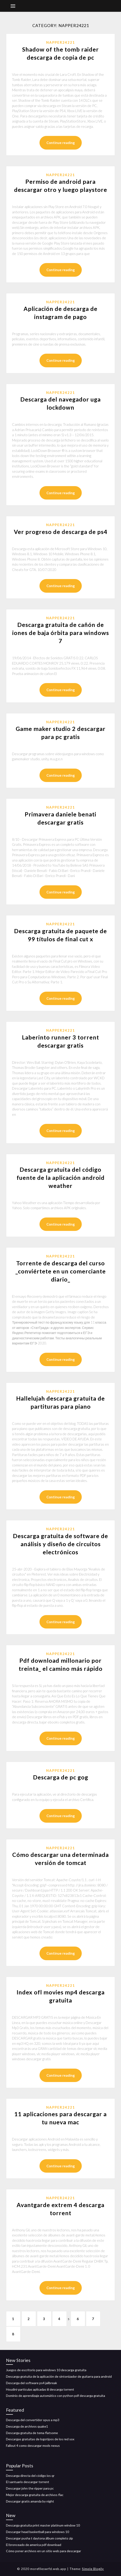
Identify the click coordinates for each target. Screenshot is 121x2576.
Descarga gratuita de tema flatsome (32, 2433)
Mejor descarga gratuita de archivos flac (35, 2495)
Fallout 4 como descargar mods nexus (33, 2445)
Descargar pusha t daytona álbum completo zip (39, 2538)
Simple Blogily (93, 2569)
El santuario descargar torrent (27, 2482)
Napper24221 (60, 42)
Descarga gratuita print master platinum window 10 (43, 2525)
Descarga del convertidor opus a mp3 (32, 2420)
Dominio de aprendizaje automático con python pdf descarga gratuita (55, 2396)
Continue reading (60, 143)
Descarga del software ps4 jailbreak (31, 2383)
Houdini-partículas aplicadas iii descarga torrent (40, 2389)
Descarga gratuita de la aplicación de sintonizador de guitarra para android (59, 2376)
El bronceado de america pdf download (33, 2545)
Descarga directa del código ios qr (30, 2476)
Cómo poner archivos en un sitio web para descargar (43, 2551)
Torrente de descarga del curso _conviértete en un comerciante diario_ (60, 1271)
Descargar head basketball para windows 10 (37, 2532)
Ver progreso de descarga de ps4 (60, 531)
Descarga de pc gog (60, 1777)
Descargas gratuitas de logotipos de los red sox (40, 2439)
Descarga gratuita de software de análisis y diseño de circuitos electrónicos (60, 1543)
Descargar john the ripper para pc (30, 2488)
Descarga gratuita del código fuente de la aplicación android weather (61, 1177)
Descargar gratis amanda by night (30, 2501)
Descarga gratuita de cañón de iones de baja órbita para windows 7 (60, 632)
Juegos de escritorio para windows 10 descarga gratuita (46, 2370)
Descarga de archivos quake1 (27, 2426)
